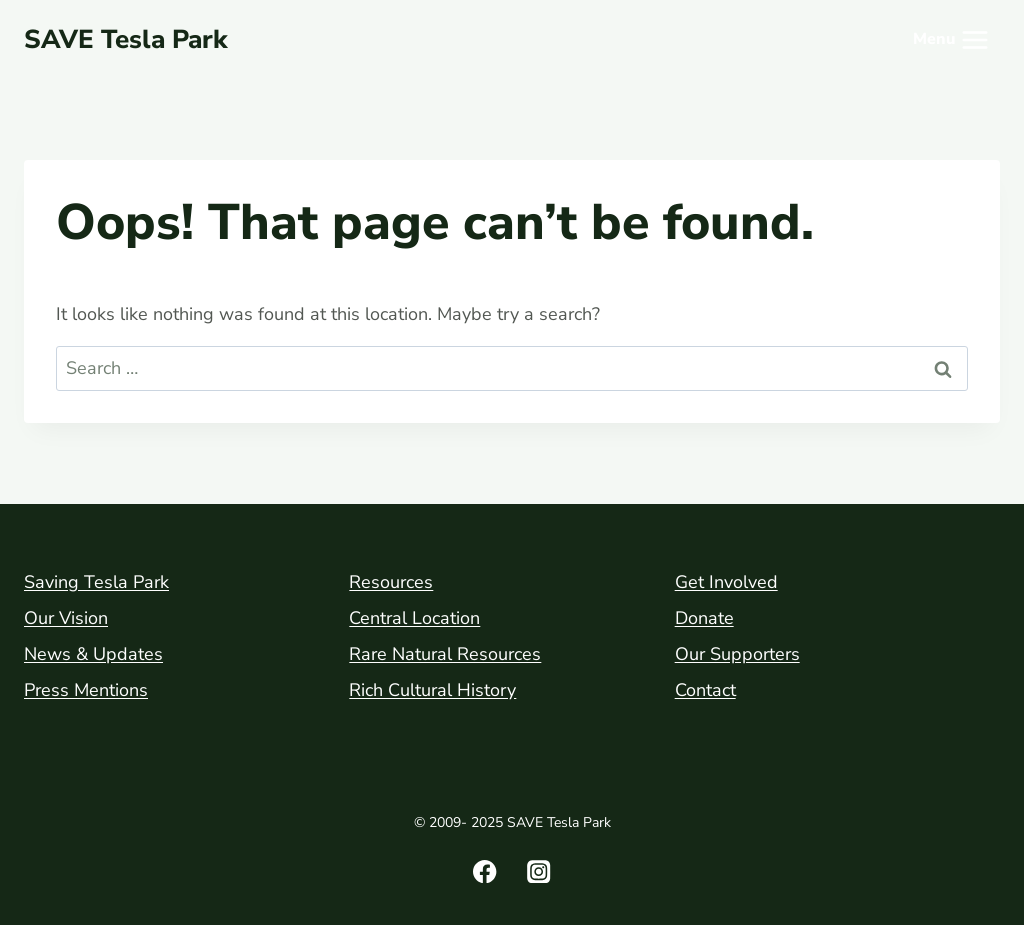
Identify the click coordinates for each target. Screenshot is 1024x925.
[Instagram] (539, 871)
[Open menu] (952, 40)
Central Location (414, 618)
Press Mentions (86, 690)
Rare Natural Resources (445, 654)
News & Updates (93, 654)
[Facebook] (485, 871)
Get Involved (726, 582)
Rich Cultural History (432, 690)
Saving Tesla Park (96, 582)
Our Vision (66, 618)
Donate (704, 618)
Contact (705, 690)
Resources (391, 582)
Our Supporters (737, 654)
